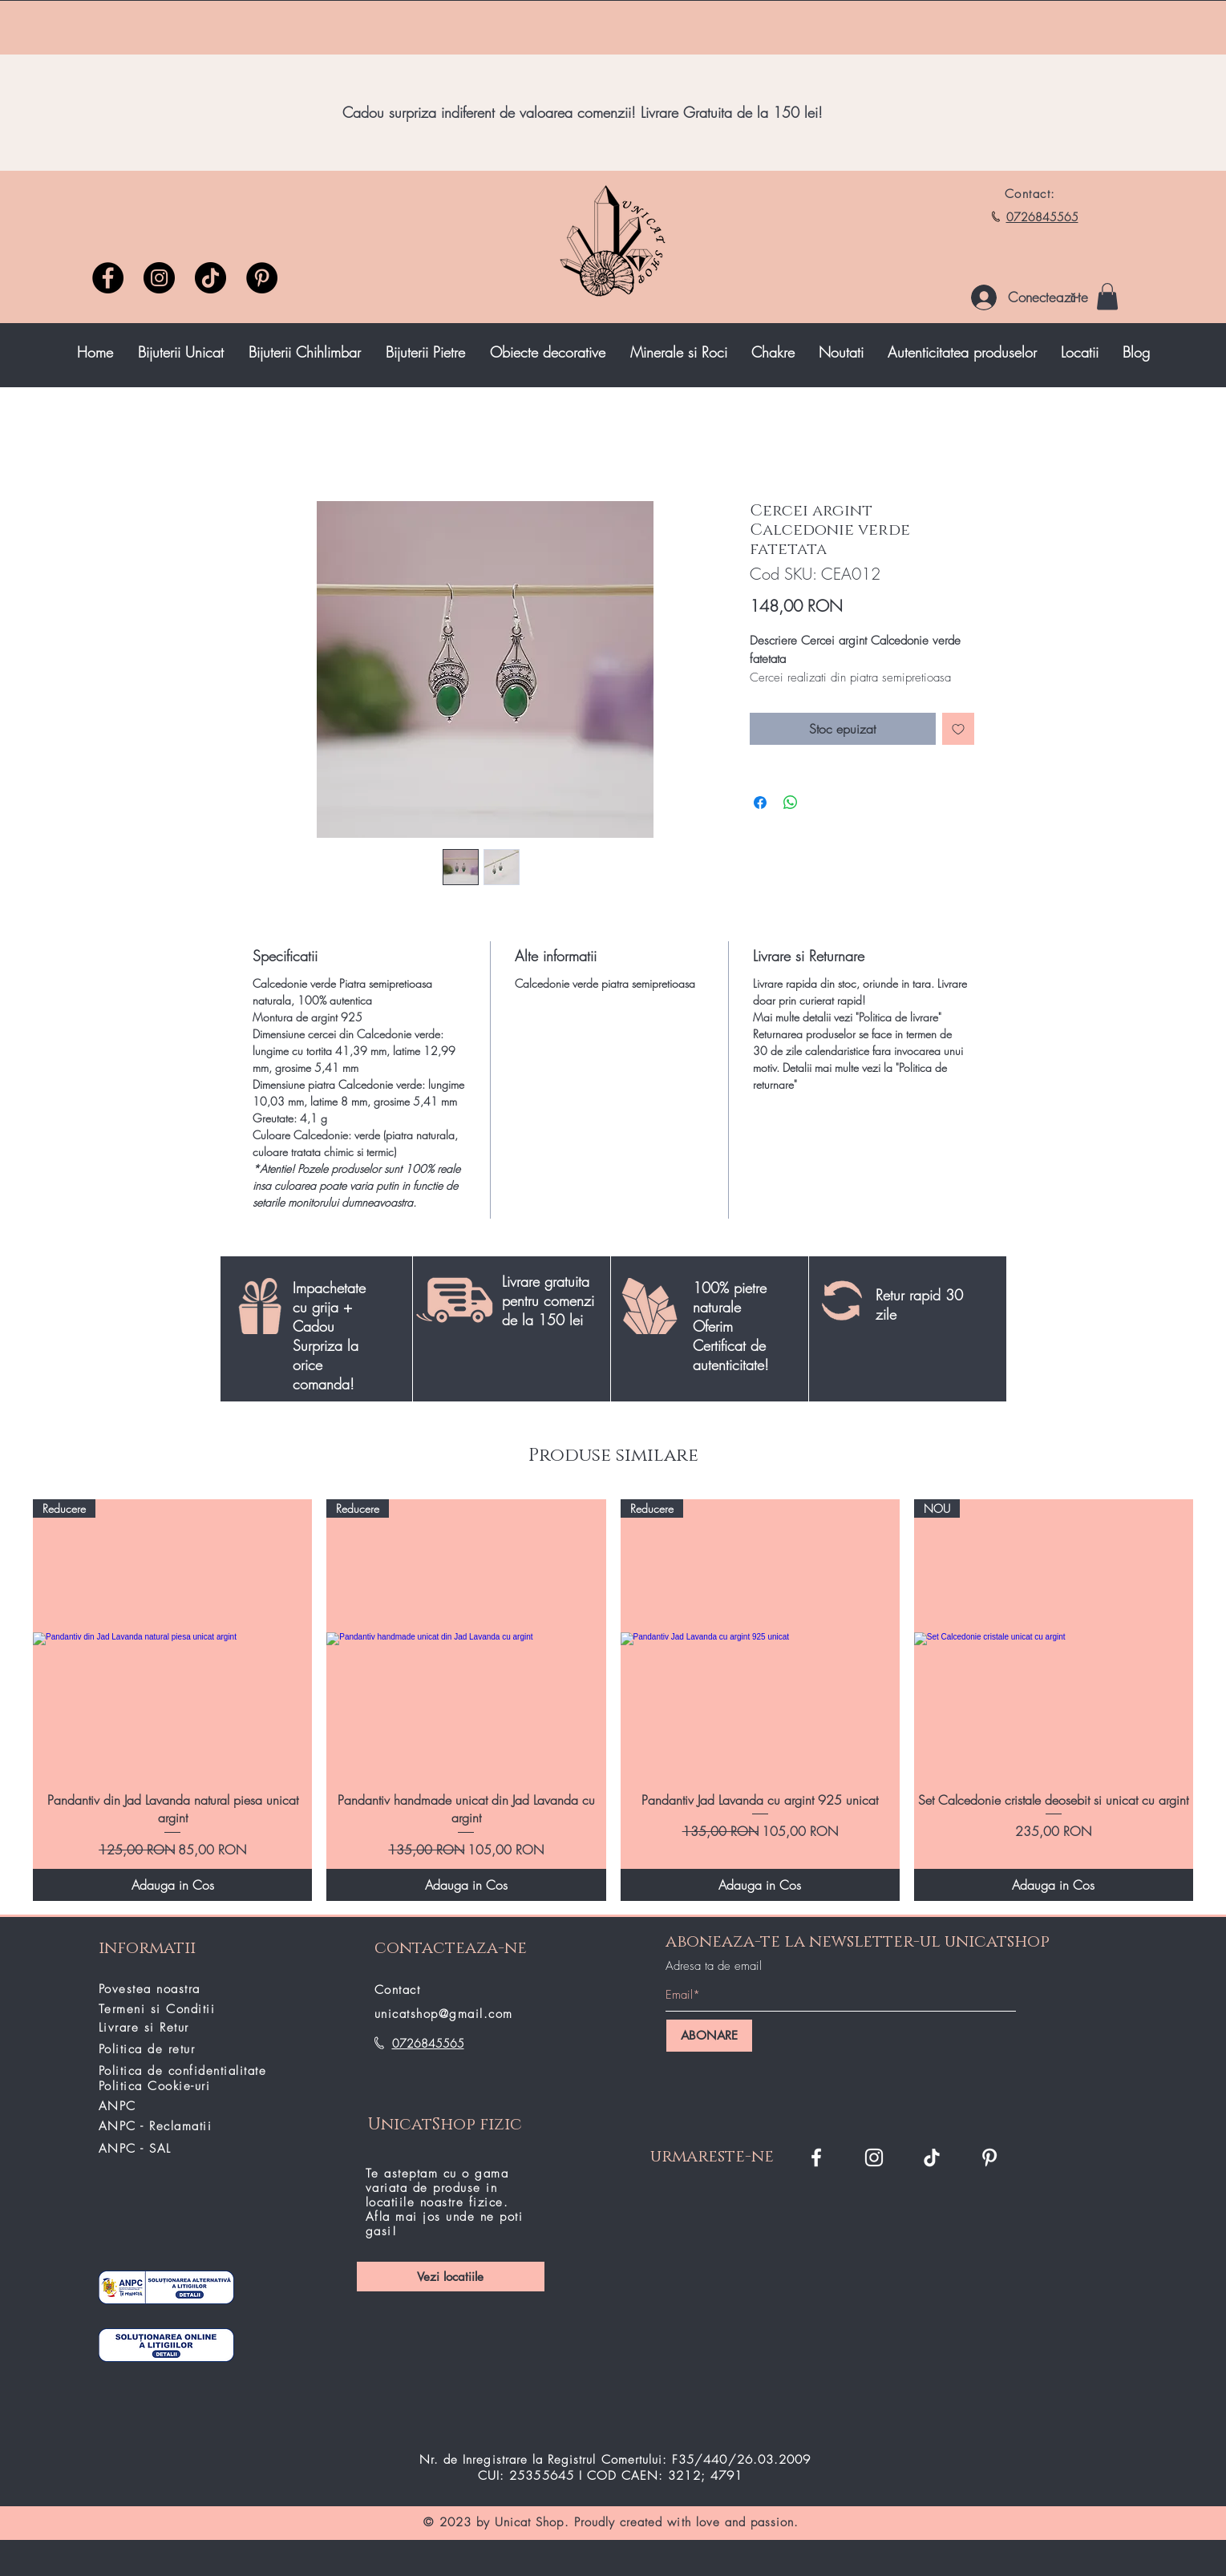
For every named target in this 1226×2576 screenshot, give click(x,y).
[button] (1107, 296)
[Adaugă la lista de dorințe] (958, 729)
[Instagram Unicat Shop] (874, 2157)
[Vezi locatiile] (450, 2276)
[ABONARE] (709, 2036)
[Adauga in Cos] (172, 1885)
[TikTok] (932, 2157)
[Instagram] (159, 277)
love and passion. (747, 2522)
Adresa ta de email (714, 1966)
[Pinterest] (261, 277)
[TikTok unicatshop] (210, 277)
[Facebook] (107, 277)
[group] (613, 1700)
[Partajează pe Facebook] (760, 802)
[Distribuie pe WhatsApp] (790, 802)
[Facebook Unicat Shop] (816, 2157)
